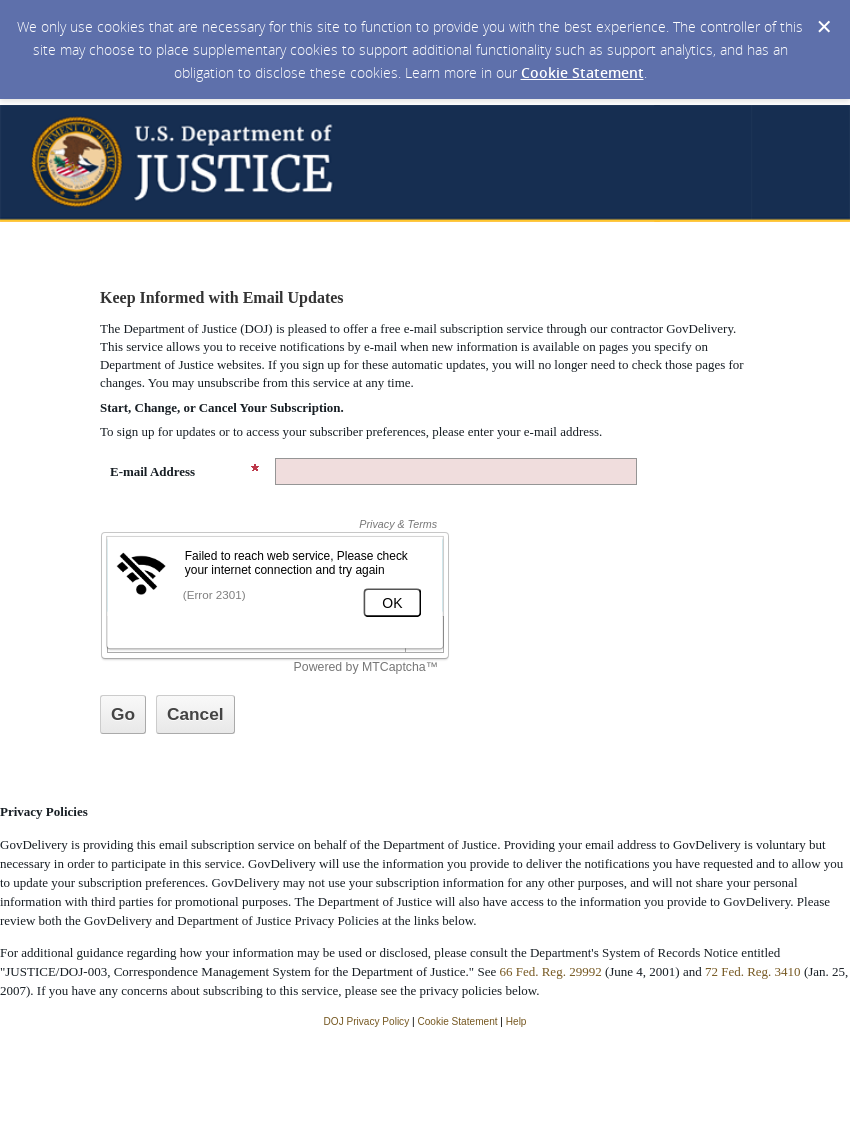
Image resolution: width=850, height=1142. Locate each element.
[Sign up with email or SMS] (123, 714)
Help (516, 1021)
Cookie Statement (582, 72)
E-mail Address (185, 471)
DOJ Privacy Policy (367, 1021)
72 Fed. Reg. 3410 (753, 971)
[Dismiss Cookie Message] (824, 27)
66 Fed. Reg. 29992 (550, 971)
